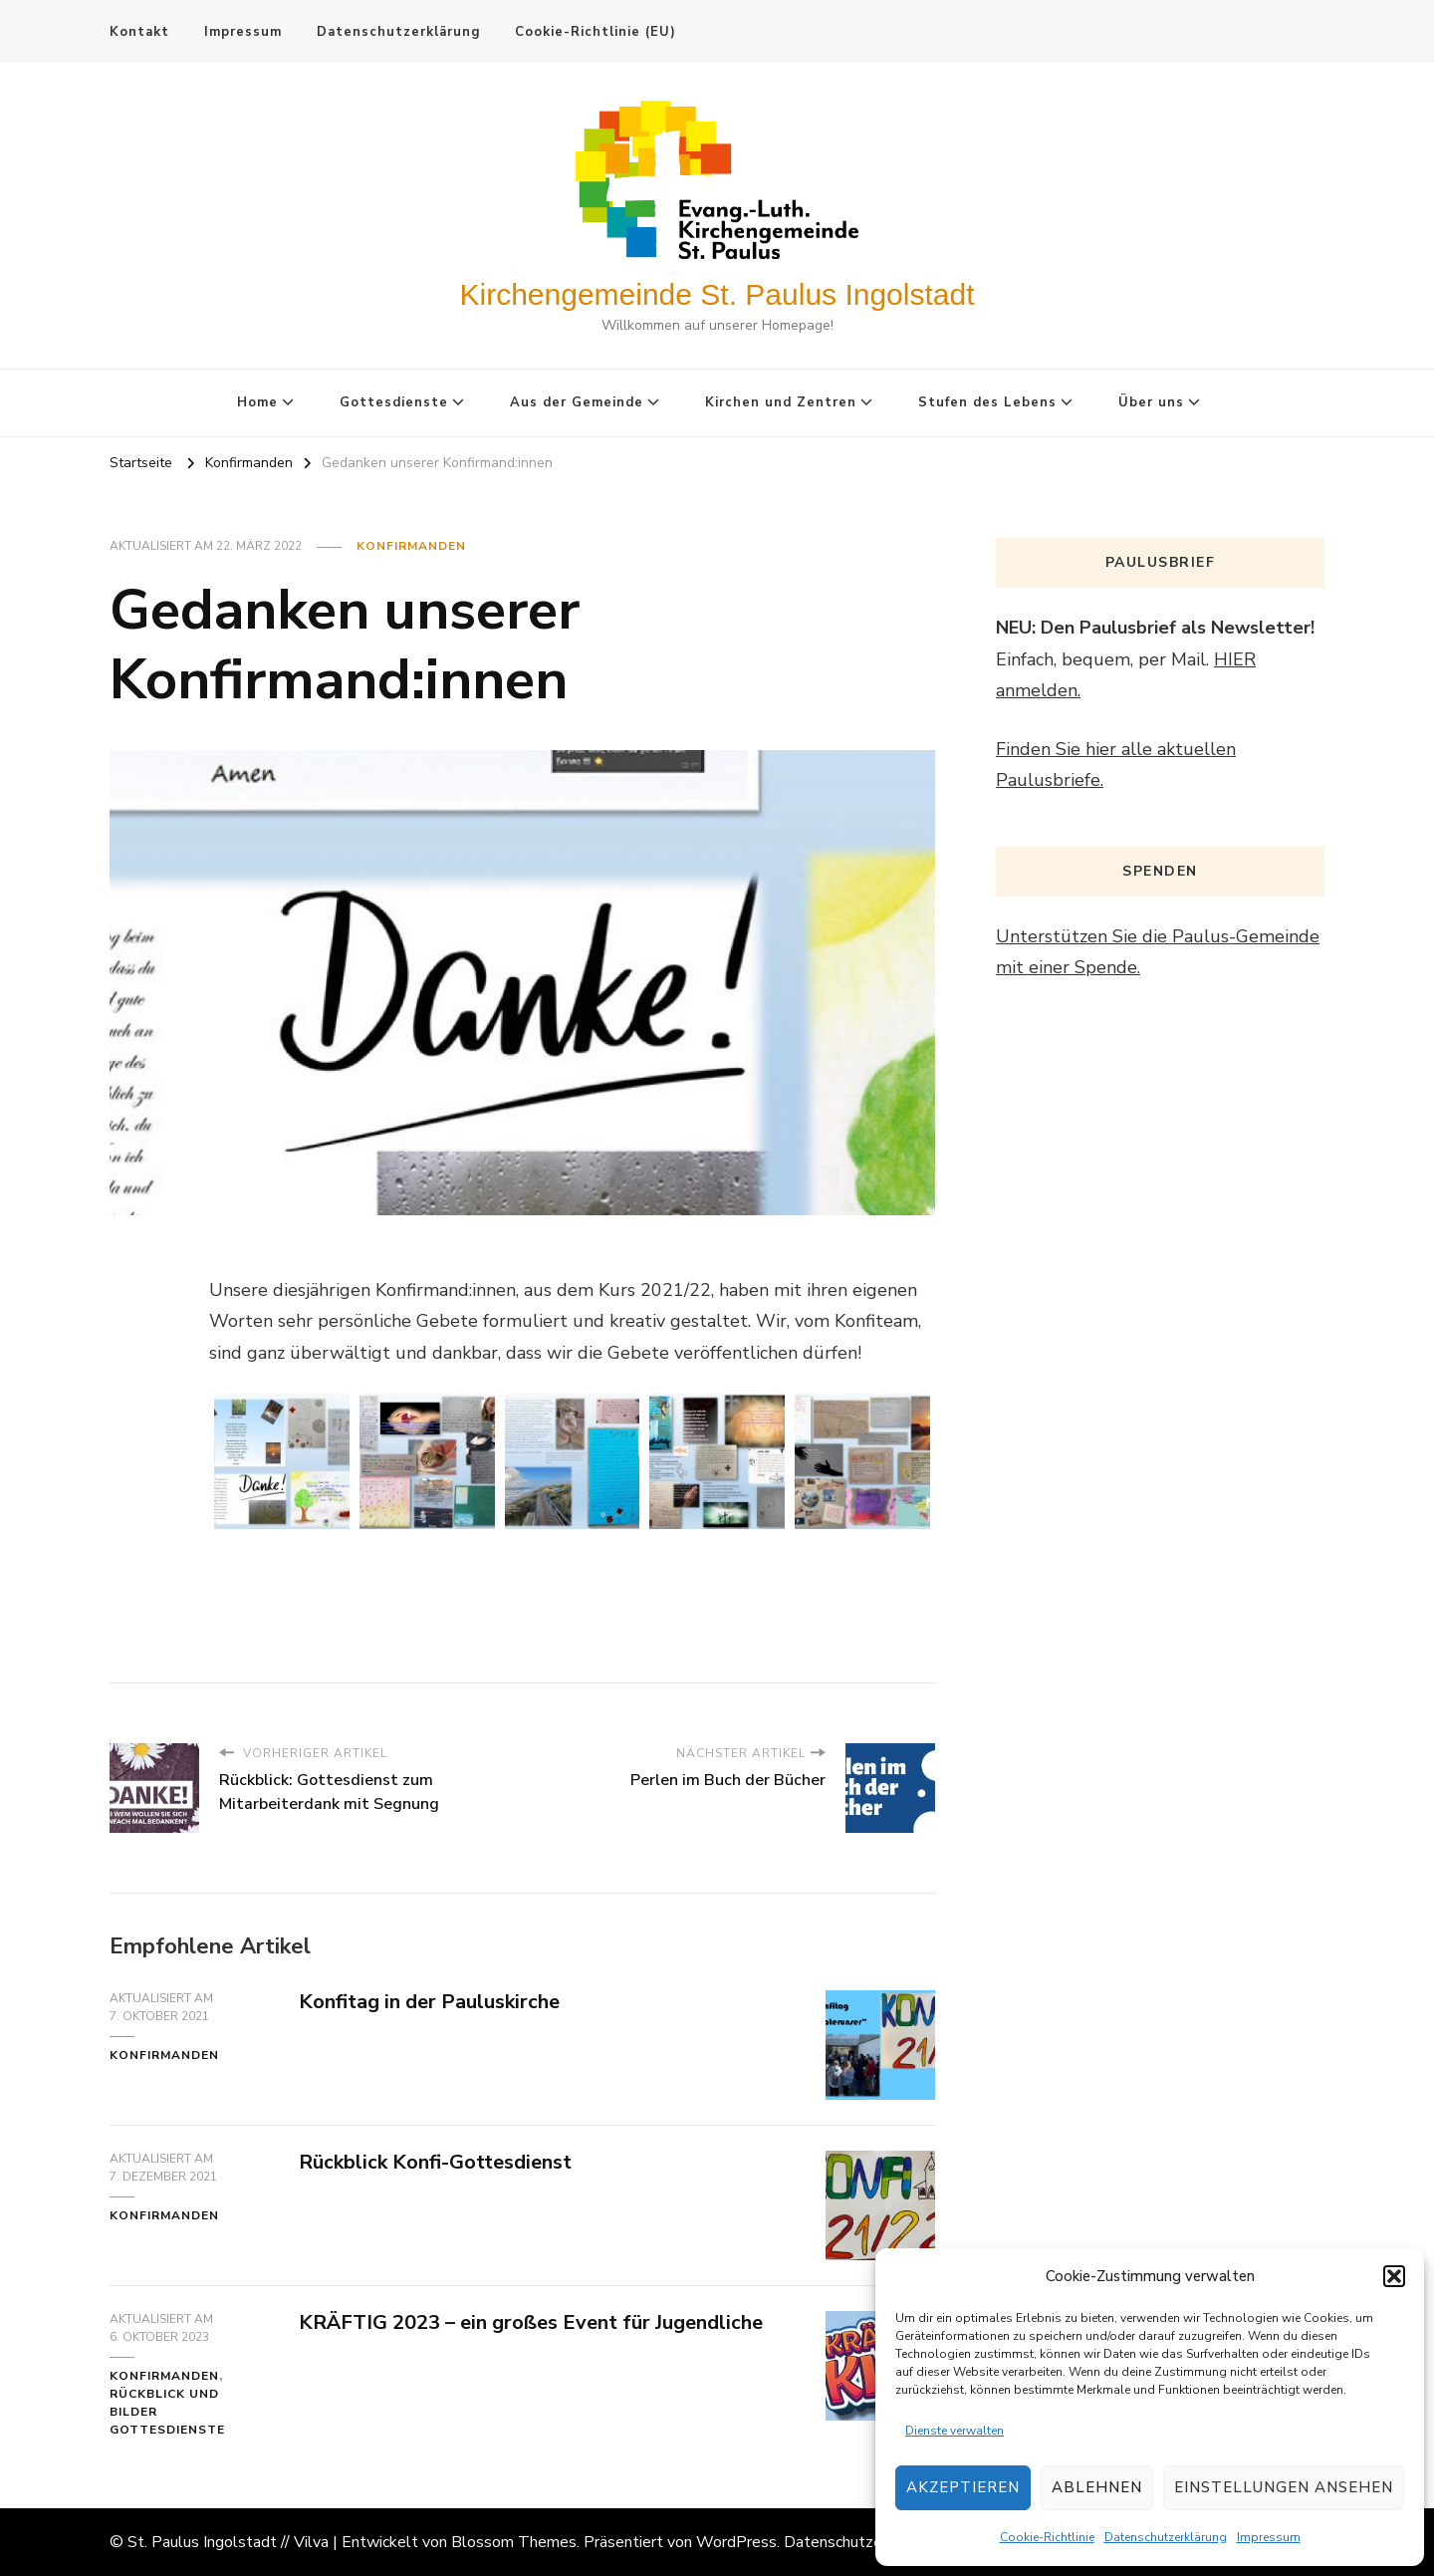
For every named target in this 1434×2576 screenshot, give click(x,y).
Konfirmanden (411, 546)
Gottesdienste (394, 402)
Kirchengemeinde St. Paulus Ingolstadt (717, 294)
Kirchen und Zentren (780, 402)
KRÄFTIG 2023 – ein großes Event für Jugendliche (531, 2322)
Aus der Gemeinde (576, 402)
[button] (1394, 2276)
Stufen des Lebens (987, 402)
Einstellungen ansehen (1283, 2487)
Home (257, 402)
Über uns (1151, 402)
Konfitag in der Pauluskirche (429, 2001)
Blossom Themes (514, 2542)
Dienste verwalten (954, 2431)
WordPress (736, 2542)
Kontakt (139, 32)
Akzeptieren (963, 2487)
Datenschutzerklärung (1165, 2537)
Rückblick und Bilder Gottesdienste (167, 2412)
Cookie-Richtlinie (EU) (595, 32)
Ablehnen (1097, 2487)
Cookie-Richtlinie (1047, 2537)
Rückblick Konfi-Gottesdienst (435, 2162)
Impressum (1269, 2537)
